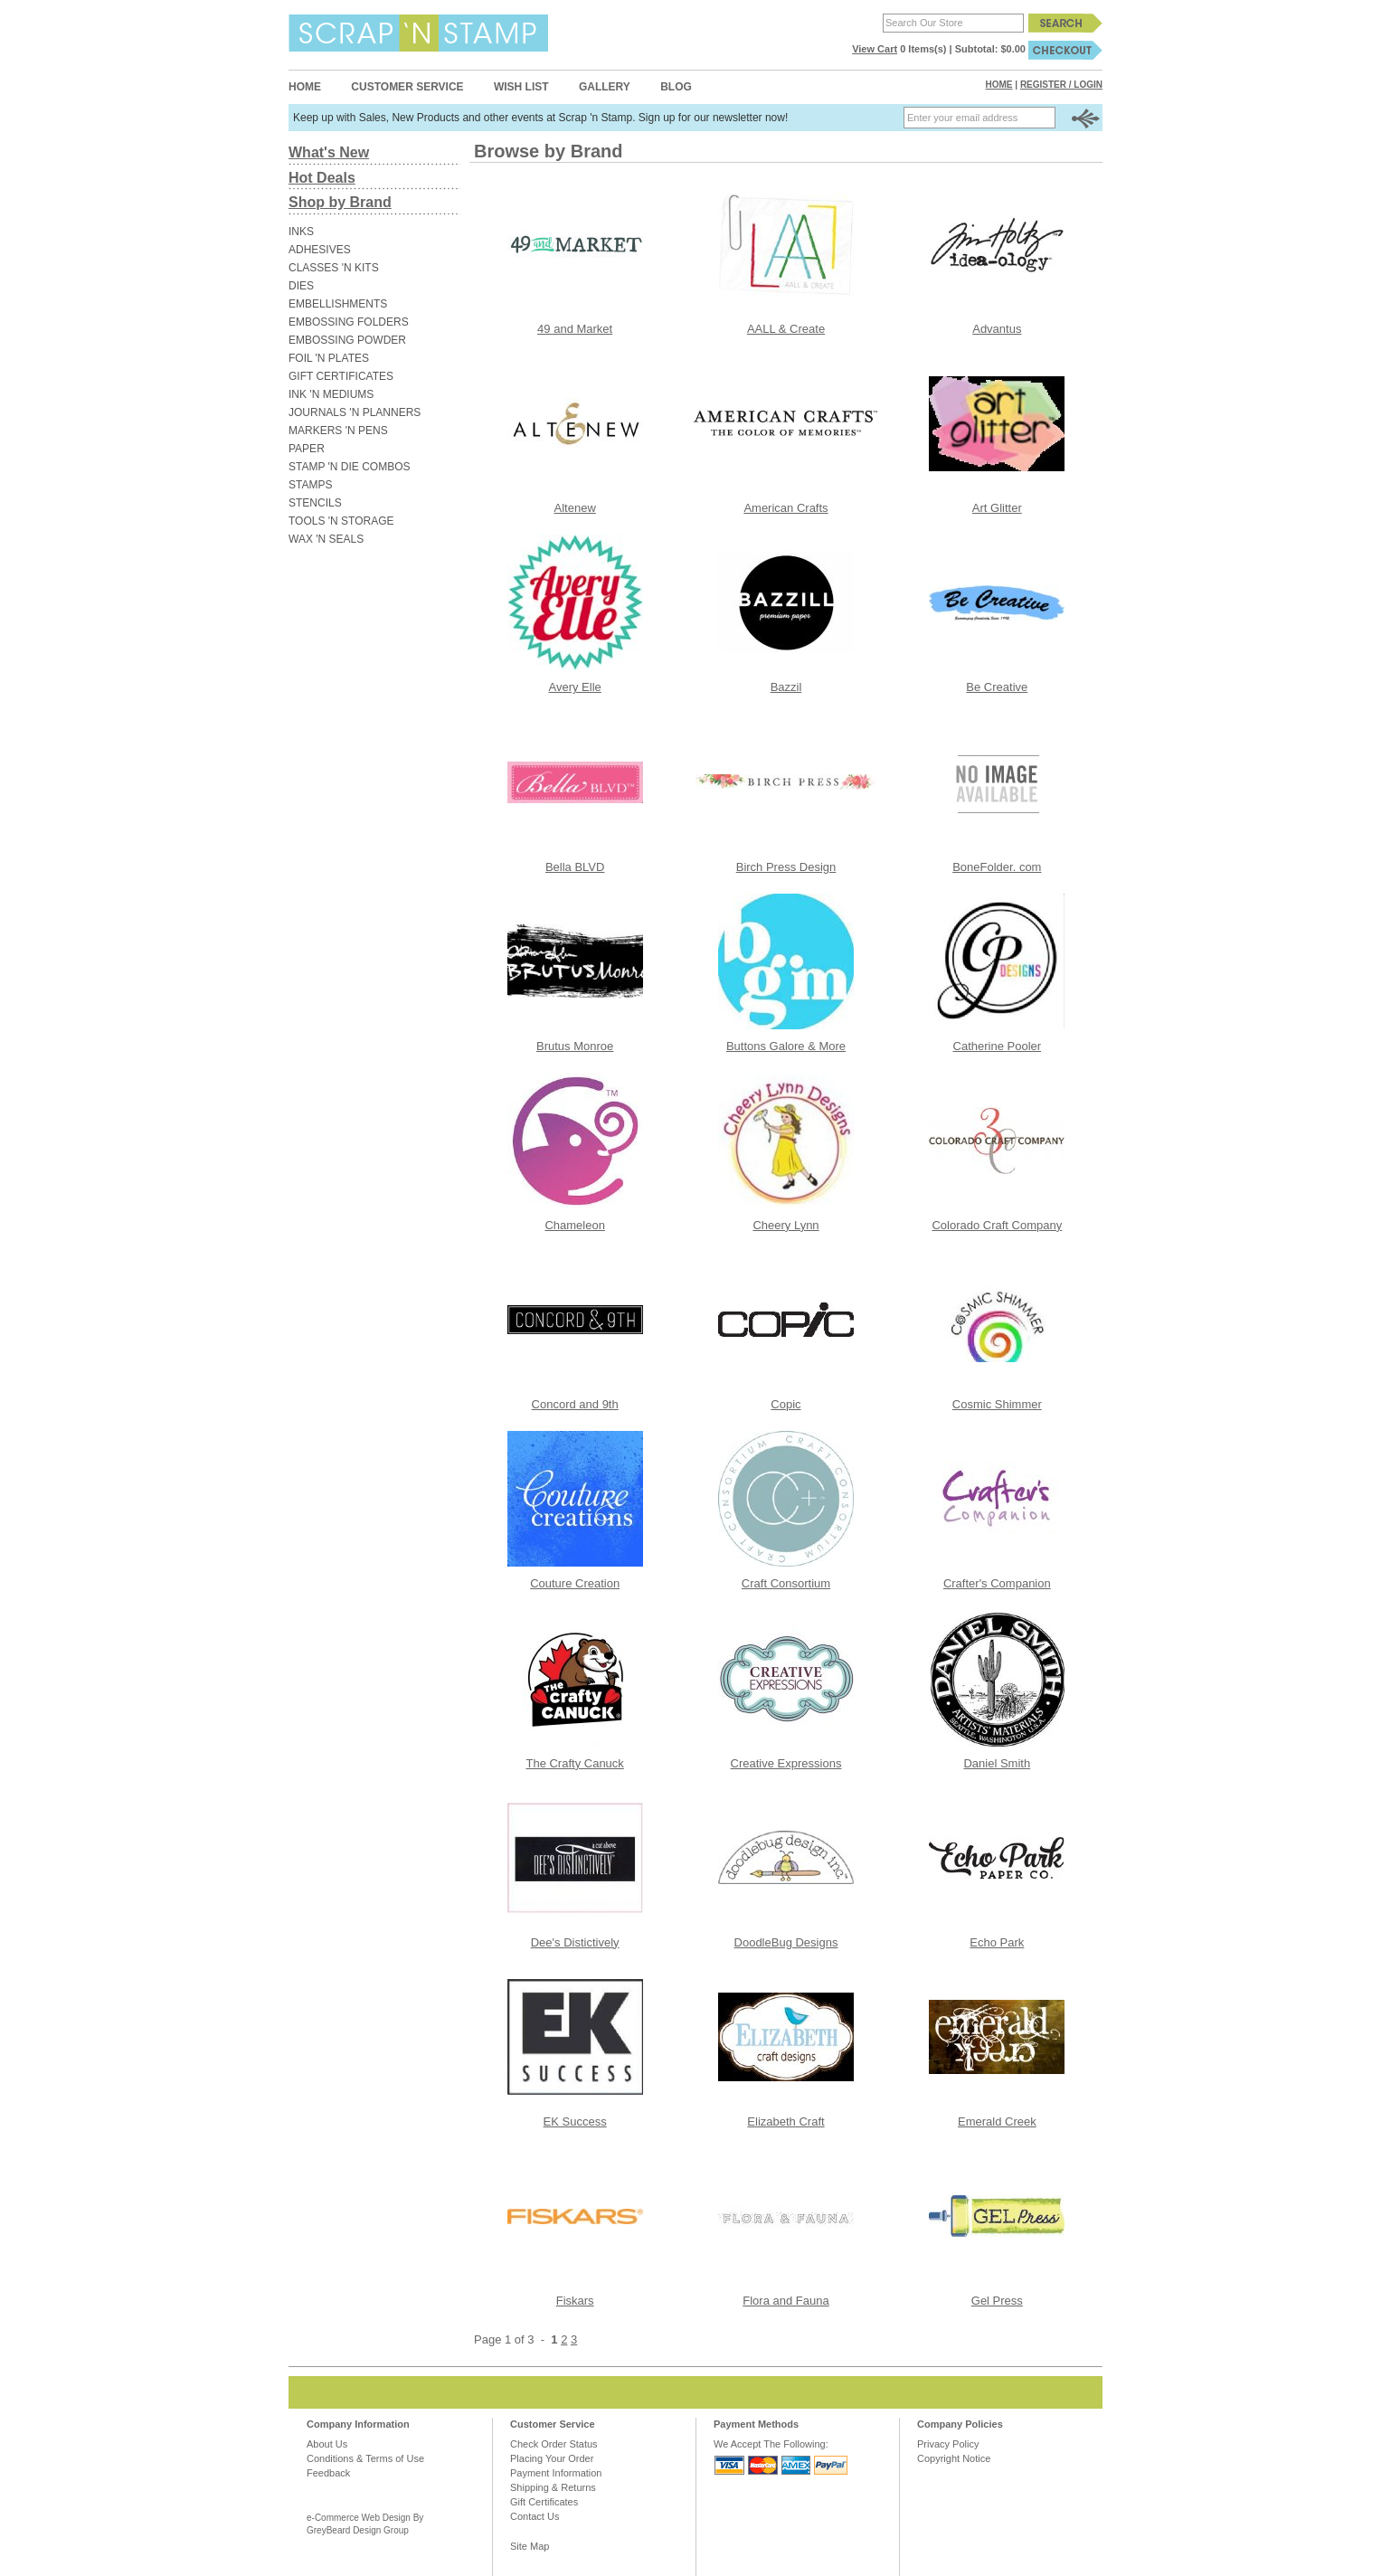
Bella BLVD (575, 867)
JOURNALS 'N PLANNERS (355, 412)
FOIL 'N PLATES (329, 358)
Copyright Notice (953, 2458)
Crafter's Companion (997, 1583)
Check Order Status (554, 2444)
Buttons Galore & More (786, 1046)
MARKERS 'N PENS (338, 430)
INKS (301, 231)
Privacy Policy (948, 2444)
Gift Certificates (544, 2501)
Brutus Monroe (574, 1046)
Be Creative (996, 687)
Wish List (521, 86)
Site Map (529, 2546)
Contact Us (534, 2516)
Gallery (604, 86)
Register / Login (1061, 85)
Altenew (575, 508)
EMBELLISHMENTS (338, 304)
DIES (301, 285)
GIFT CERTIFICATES (341, 376)
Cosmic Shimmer (997, 1404)
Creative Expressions (786, 1763)
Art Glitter (997, 508)
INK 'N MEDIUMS (331, 394)
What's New (329, 152)
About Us (327, 2444)
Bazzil (786, 687)
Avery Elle (575, 687)
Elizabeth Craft (785, 2121)
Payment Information (556, 2472)
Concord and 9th (575, 1404)
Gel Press (997, 2300)
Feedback (328, 2472)
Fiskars (575, 2300)
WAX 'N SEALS (326, 539)
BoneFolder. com (996, 867)
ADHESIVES (320, 249)
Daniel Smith (996, 1763)
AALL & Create (786, 329)
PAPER (307, 448)
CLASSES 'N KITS (334, 267)
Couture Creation (575, 1583)
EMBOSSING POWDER (347, 340)
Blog (676, 86)
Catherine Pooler (997, 1046)
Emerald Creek (997, 2121)
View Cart (874, 48)
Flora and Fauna (785, 2300)
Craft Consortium (786, 1583)
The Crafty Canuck (574, 1763)
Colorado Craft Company (997, 1225)
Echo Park (997, 1942)
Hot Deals (322, 177)
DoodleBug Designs (786, 1942)
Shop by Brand (340, 202)
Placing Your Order (551, 2458)
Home (305, 86)
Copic (785, 1404)
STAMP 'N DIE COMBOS (350, 466)
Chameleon (574, 1225)
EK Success (575, 2121)
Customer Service (407, 86)
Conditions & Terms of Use (365, 2458)
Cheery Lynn (785, 1225)
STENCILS (315, 503)
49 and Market (574, 329)
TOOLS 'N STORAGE (341, 521)
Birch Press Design (786, 867)
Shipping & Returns (553, 2487)
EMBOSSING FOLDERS (349, 322)
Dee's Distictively (575, 1942)
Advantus (996, 329)
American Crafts (785, 508)
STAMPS (310, 484)
